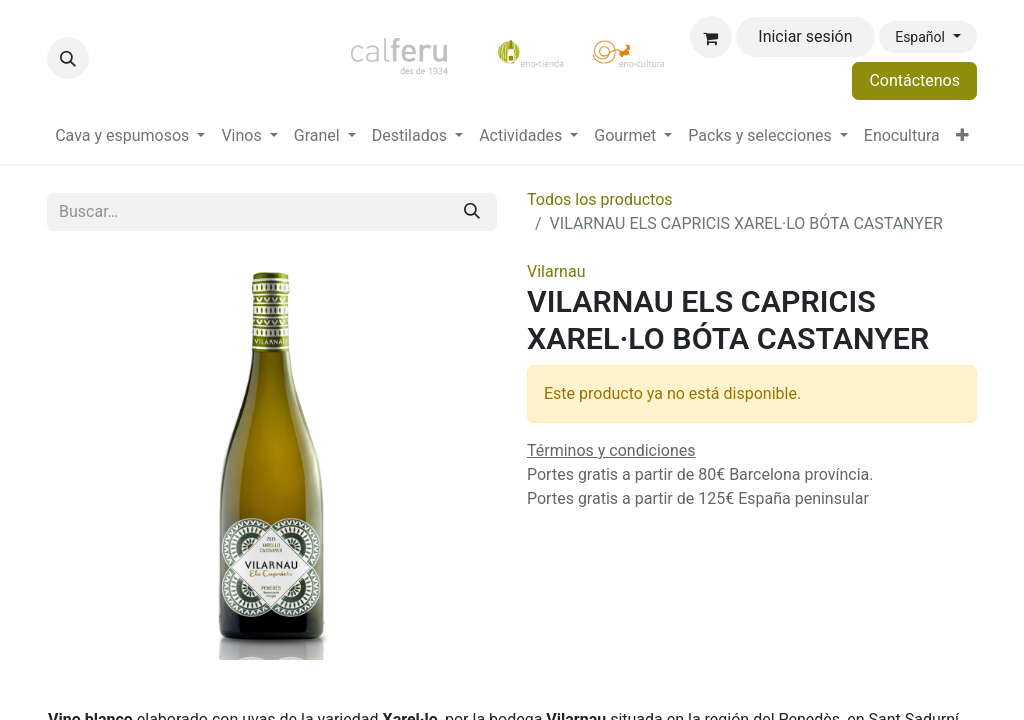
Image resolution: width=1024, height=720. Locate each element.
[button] (68, 58)
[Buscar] (472, 212)
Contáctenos (914, 80)
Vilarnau (556, 271)
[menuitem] (130, 136)
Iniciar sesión (805, 36)
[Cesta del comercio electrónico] (711, 37)
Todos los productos (600, 199)
